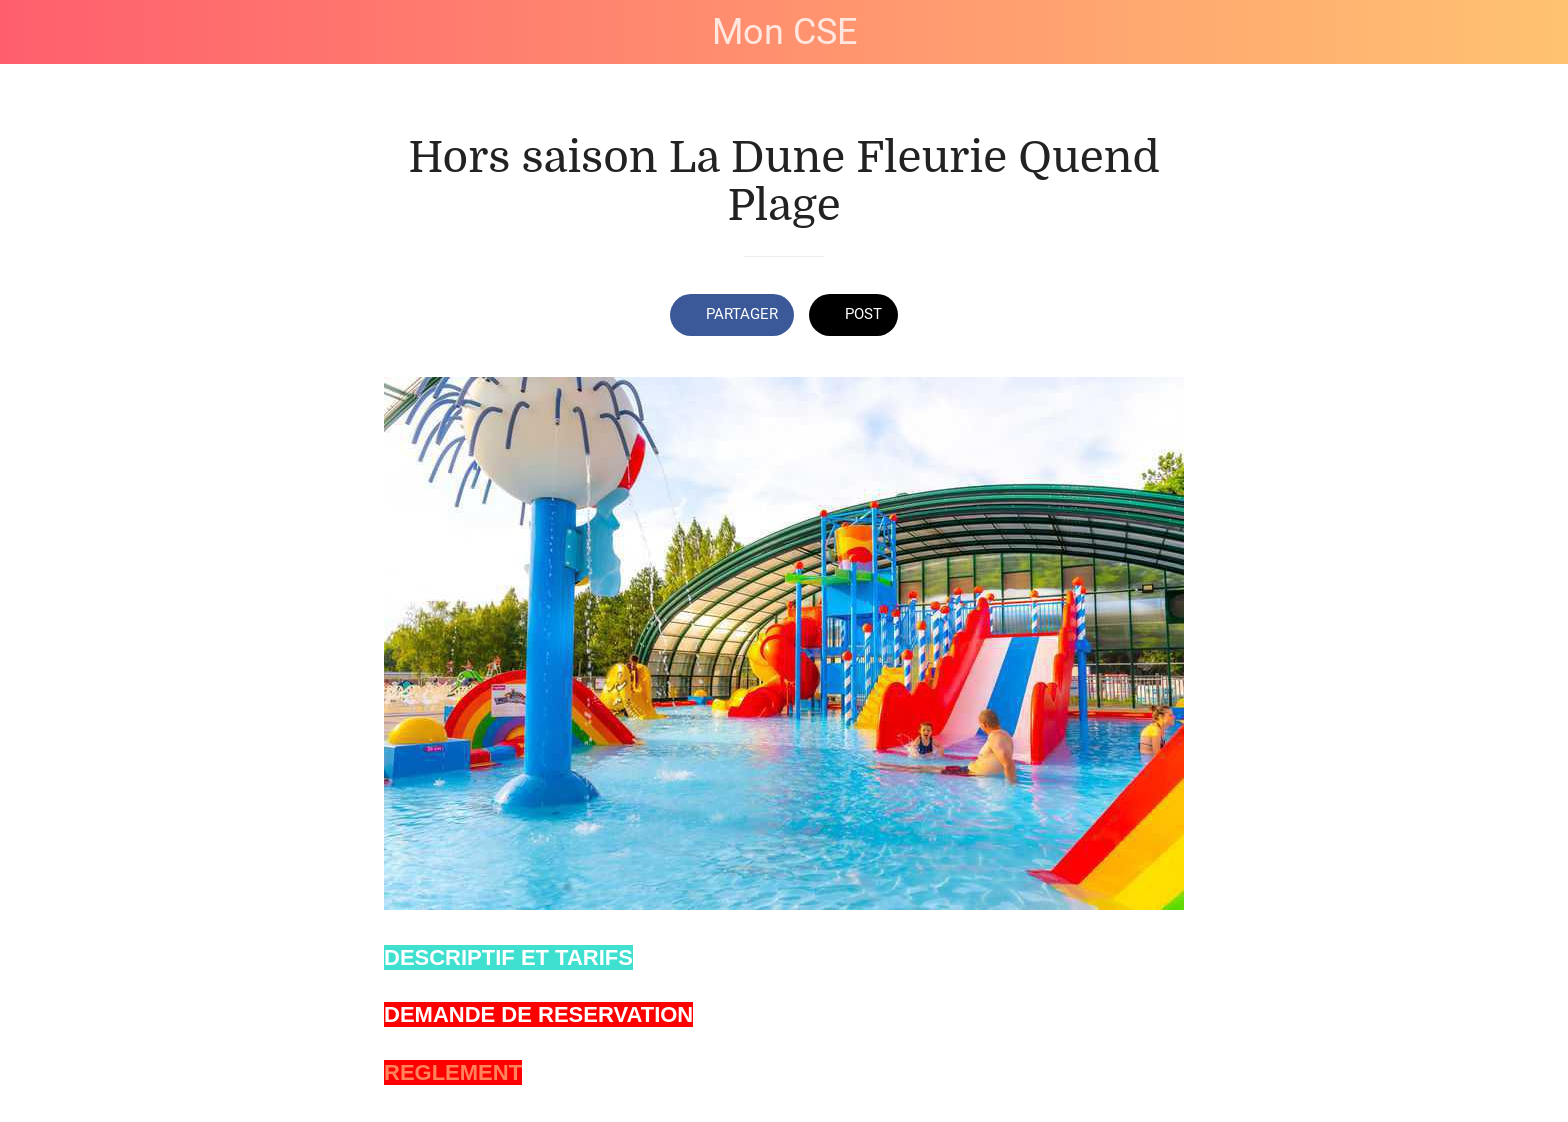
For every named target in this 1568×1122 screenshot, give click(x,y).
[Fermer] (40, 32)
